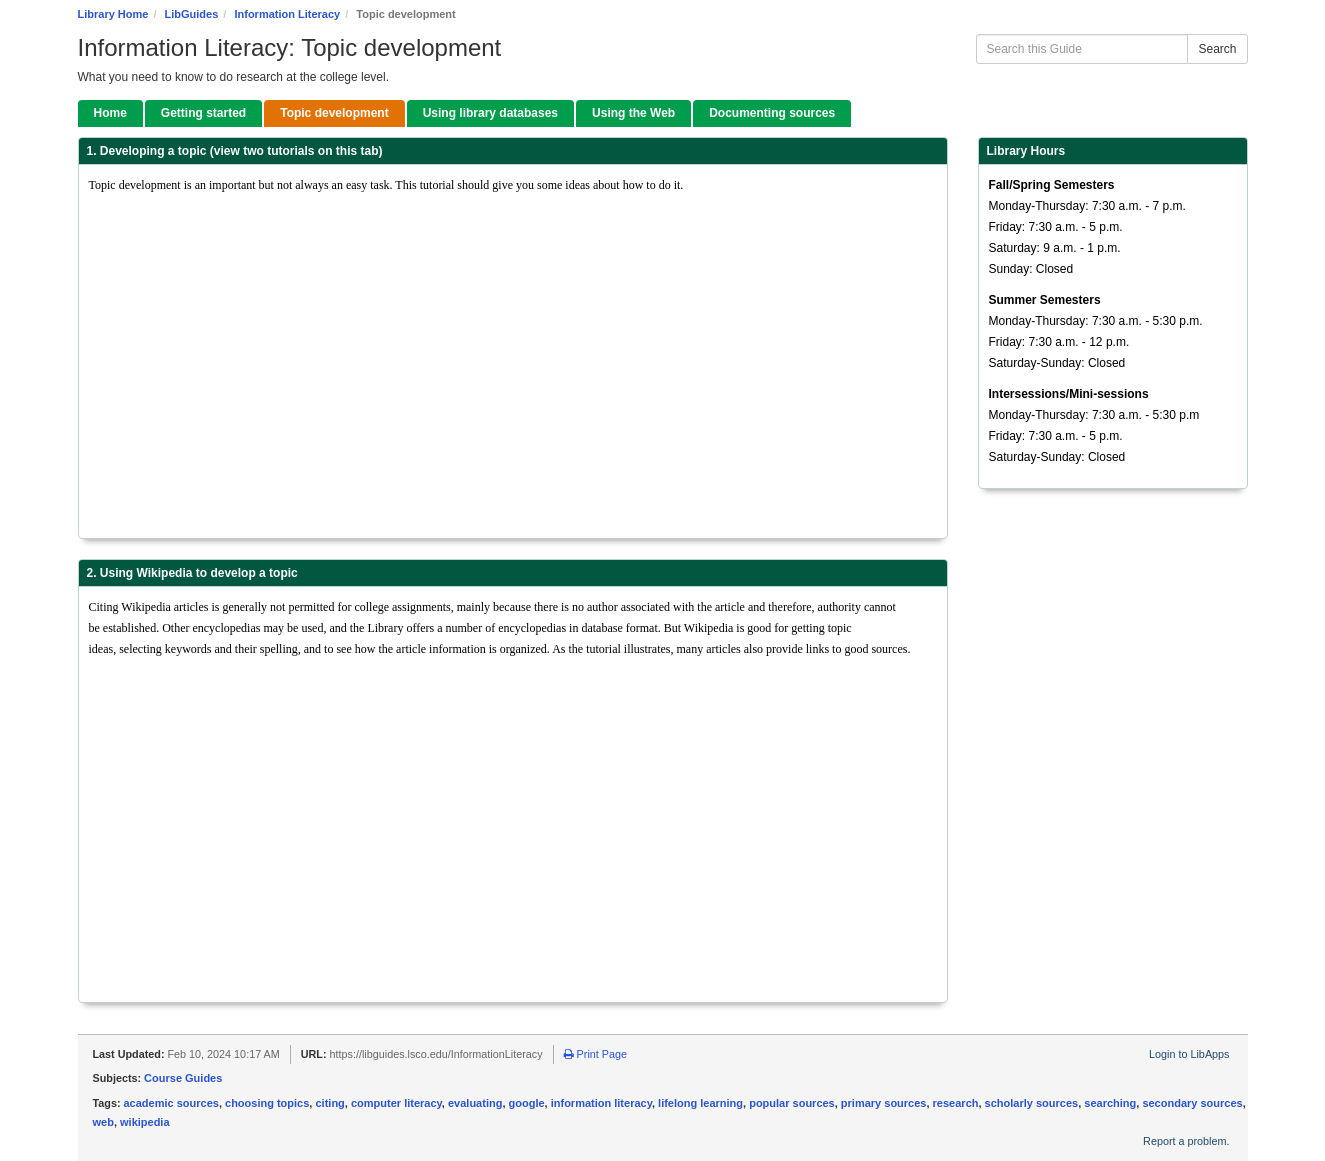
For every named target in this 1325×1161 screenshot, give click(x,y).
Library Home (113, 14)
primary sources (884, 1103)
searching (1110, 1103)
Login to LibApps (1189, 1054)
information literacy (601, 1103)
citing (329, 1103)
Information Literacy (287, 14)
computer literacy (396, 1103)
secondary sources (1192, 1103)
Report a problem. (1186, 1141)
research (956, 1103)
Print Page (595, 1054)
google (527, 1103)
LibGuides (192, 14)
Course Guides (183, 1078)
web (103, 1122)
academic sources (171, 1103)
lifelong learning (700, 1103)
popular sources (792, 1103)
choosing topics (267, 1103)
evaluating (475, 1103)
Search (1217, 49)
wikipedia (145, 1122)
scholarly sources (1032, 1103)
